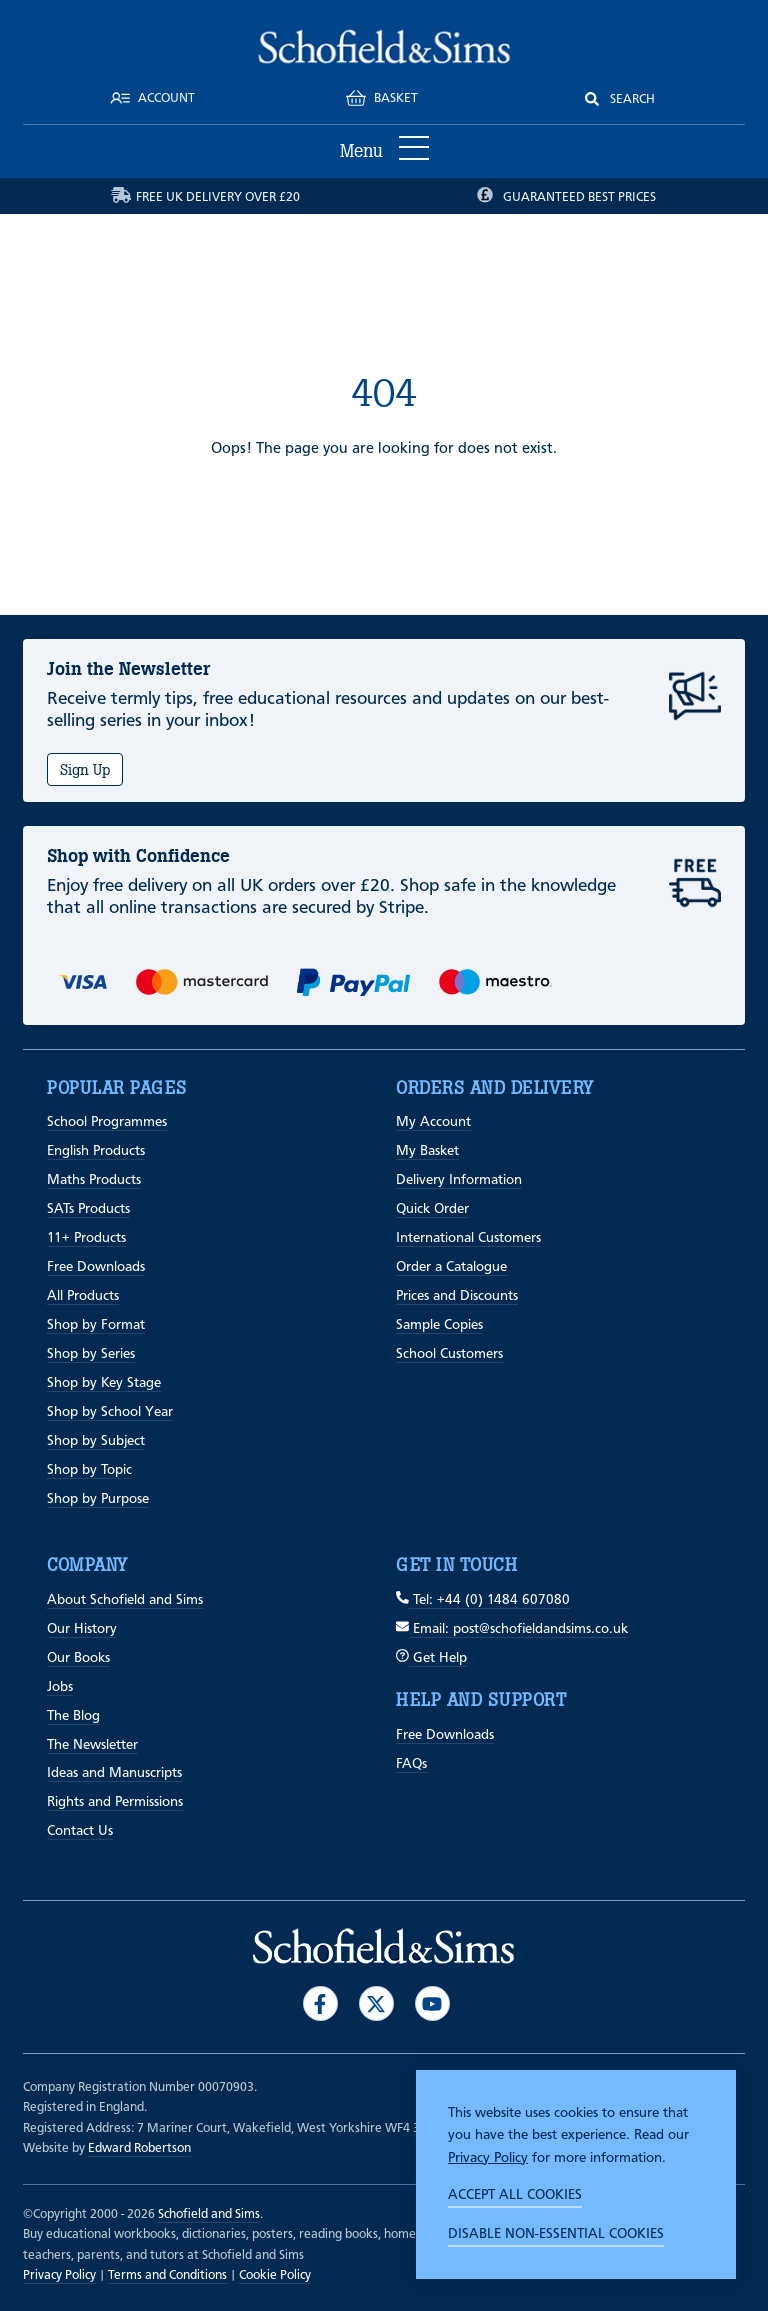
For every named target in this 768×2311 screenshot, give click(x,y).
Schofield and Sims (209, 2214)
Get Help (431, 1658)
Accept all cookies (515, 2195)
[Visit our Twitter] (376, 2003)
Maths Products (94, 1180)
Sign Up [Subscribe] (85, 769)
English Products (96, 1151)
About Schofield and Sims (125, 1600)
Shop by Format (96, 1325)
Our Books (78, 1658)
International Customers (468, 1238)
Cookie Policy (275, 2275)
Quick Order (432, 1209)
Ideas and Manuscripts (114, 1773)
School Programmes (107, 1122)
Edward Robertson (139, 2148)
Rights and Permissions (115, 1802)
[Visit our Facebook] (320, 2003)
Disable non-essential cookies (556, 2234)
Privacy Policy (488, 2158)
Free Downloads (96, 1267)
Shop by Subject (96, 1441)
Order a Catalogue (451, 1267)
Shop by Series (91, 1354)
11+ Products (86, 1238)
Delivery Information (459, 1180)
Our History (82, 1629)
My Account (433, 1122)
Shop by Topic (89, 1470)
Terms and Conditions (167, 2275)
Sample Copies (439, 1325)
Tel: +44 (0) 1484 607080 (483, 1600)
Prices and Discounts (457, 1296)
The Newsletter (92, 1745)
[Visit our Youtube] (432, 2003)
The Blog (73, 1716)
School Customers (449, 1354)
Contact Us (80, 1831)
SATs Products (88, 1209)
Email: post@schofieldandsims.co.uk (512, 1629)
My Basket (427, 1151)
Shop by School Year (110, 1412)
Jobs (60, 1687)
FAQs (411, 1764)
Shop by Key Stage (104, 1383)
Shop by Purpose (98, 1499)
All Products (83, 1296)
